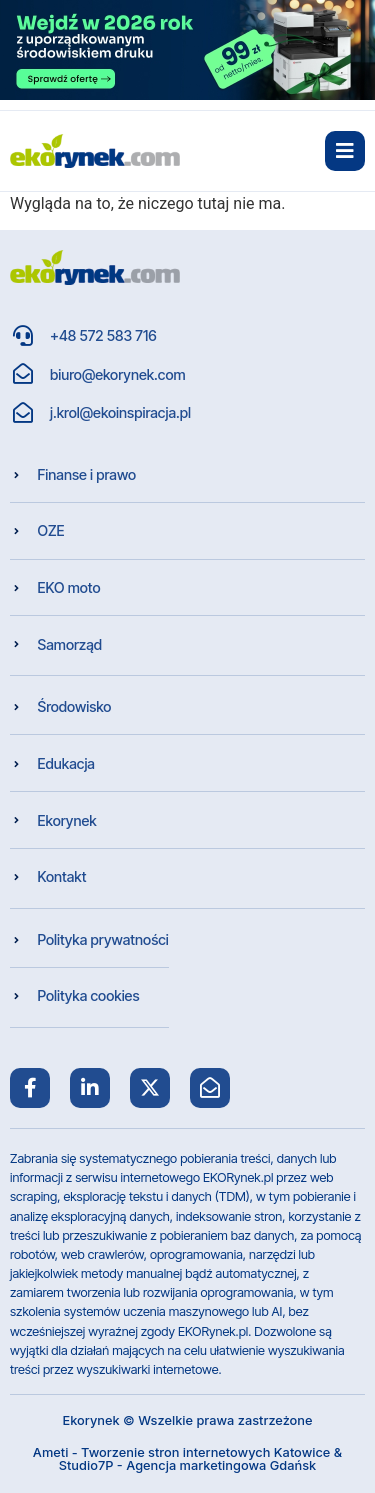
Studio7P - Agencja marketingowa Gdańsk (188, 1465)
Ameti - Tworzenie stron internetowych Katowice (182, 1452)
